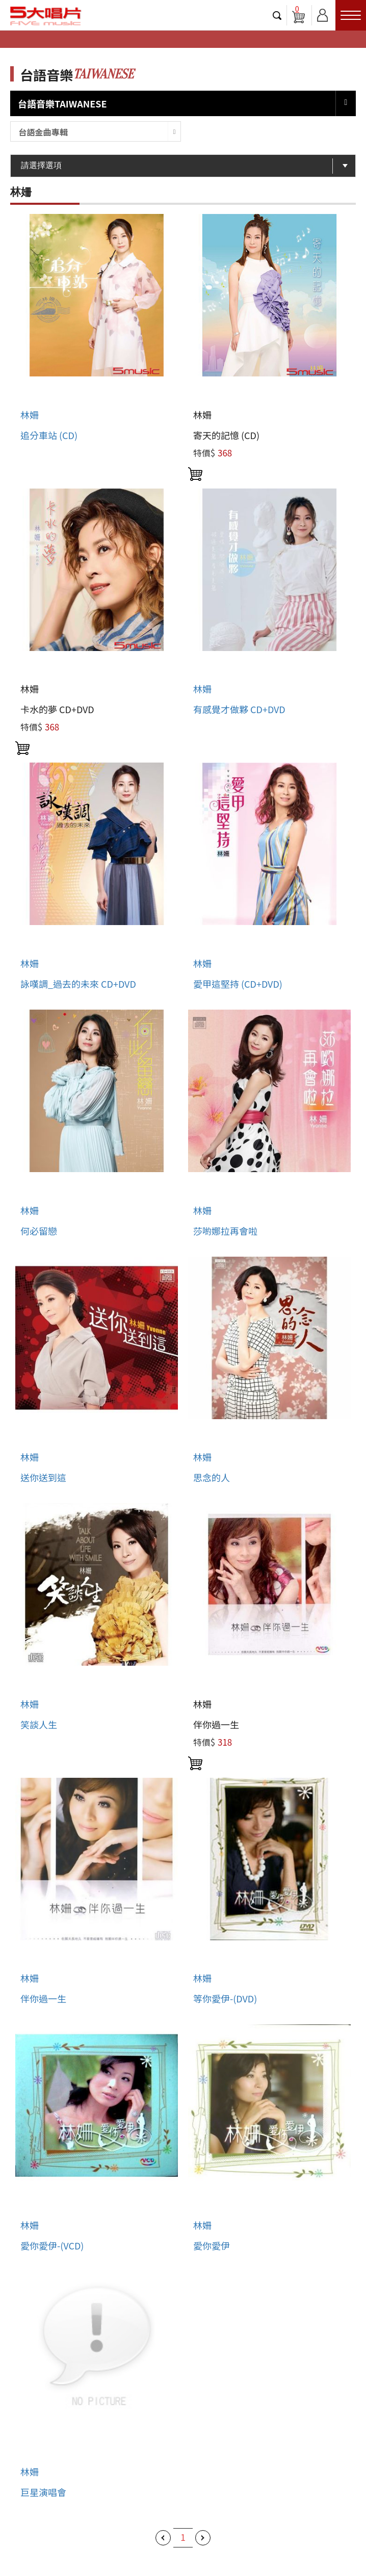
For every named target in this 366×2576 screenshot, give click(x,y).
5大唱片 (46, 15)
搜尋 (277, 15)
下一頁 (203, 2537)
